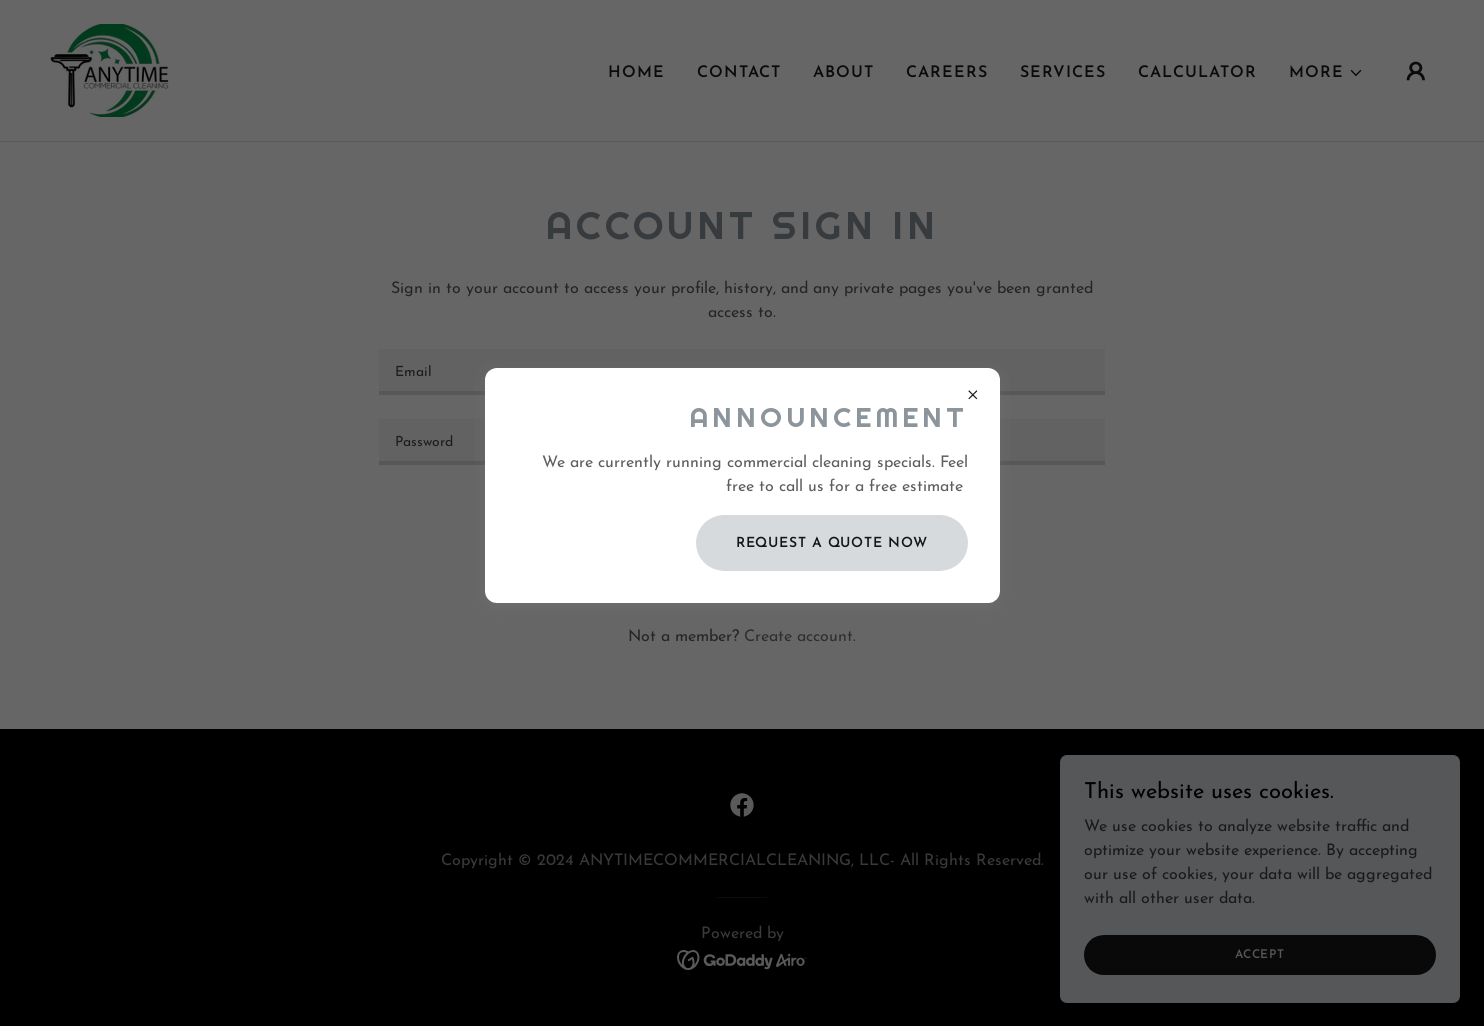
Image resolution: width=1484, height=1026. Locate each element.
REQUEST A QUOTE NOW (832, 543)
